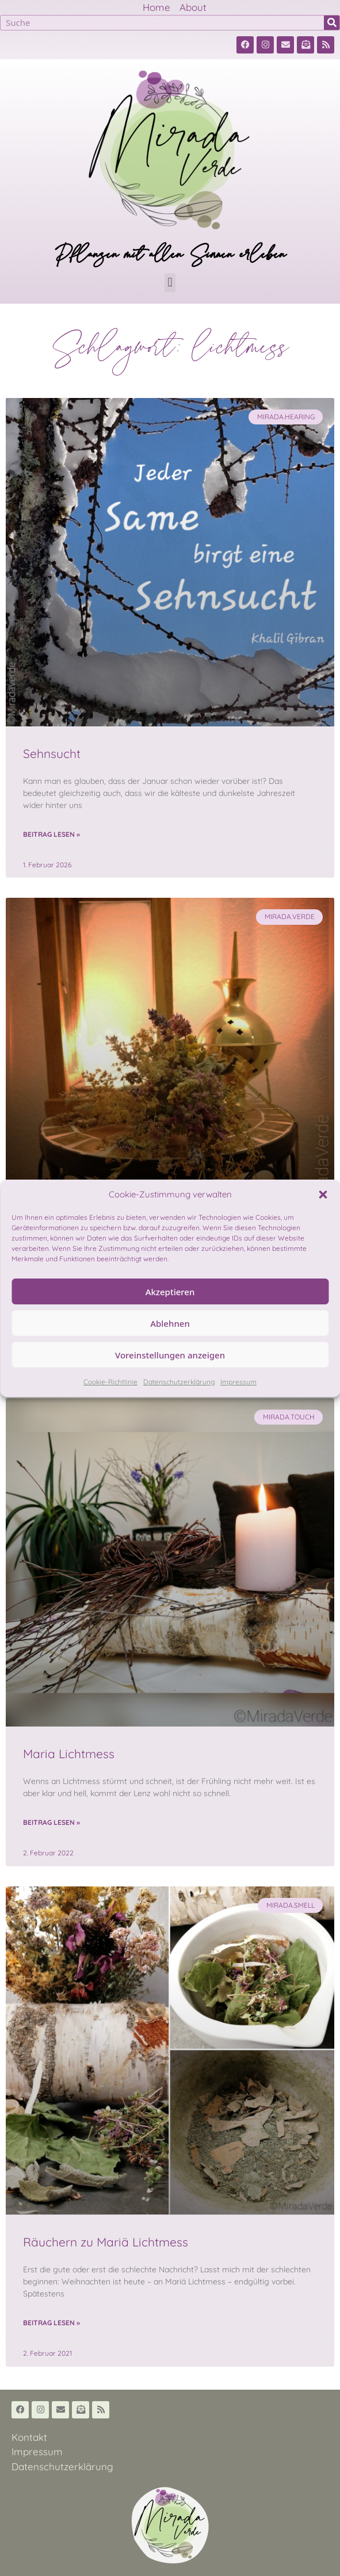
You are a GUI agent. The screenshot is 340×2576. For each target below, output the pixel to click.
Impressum (238, 1381)
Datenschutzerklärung (179, 1381)
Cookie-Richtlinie (110, 1381)
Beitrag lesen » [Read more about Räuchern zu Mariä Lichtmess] (51, 2322)
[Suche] (331, 23)
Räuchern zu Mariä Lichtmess (105, 2241)
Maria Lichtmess (68, 1753)
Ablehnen (170, 1323)
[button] (322, 1194)
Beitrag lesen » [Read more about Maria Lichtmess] (51, 1822)
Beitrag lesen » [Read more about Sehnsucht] (51, 834)
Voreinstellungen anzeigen (170, 1355)
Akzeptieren (170, 1291)
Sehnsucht (52, 753)
